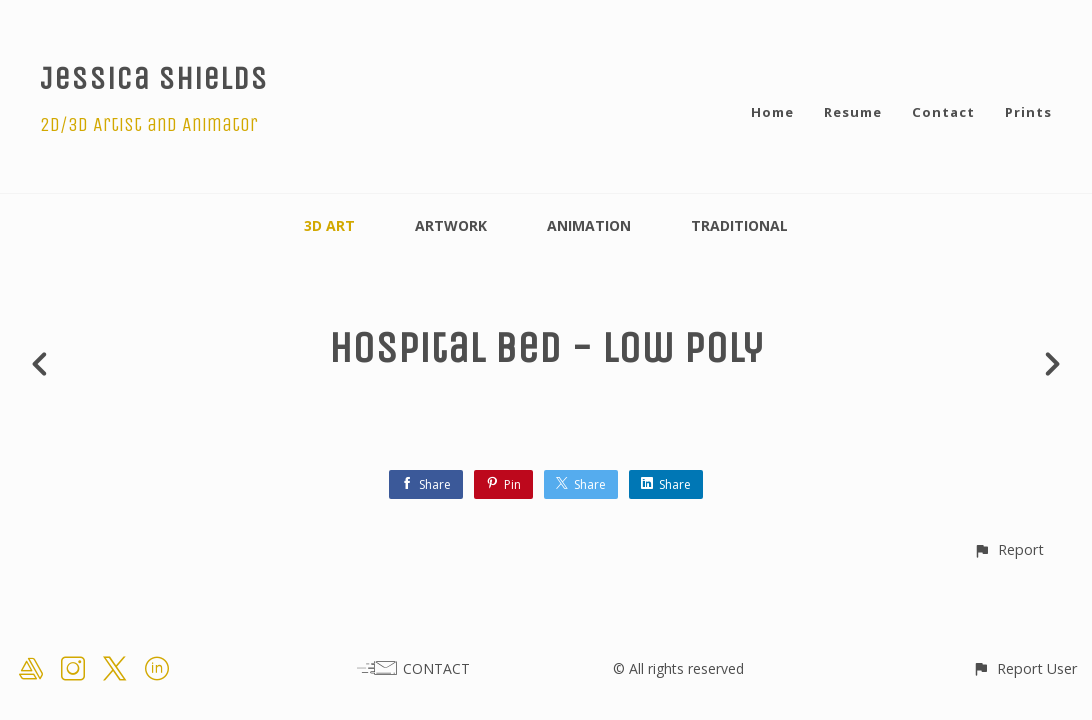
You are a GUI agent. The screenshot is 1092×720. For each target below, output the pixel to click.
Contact (943, 112)
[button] (1008, 549)
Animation (589, 225)
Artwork (451, 225)
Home (772, 112)
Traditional (739, 225)
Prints (1028, 112)
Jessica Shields (154, 78)
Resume (853, 112)
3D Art (329, 225)
